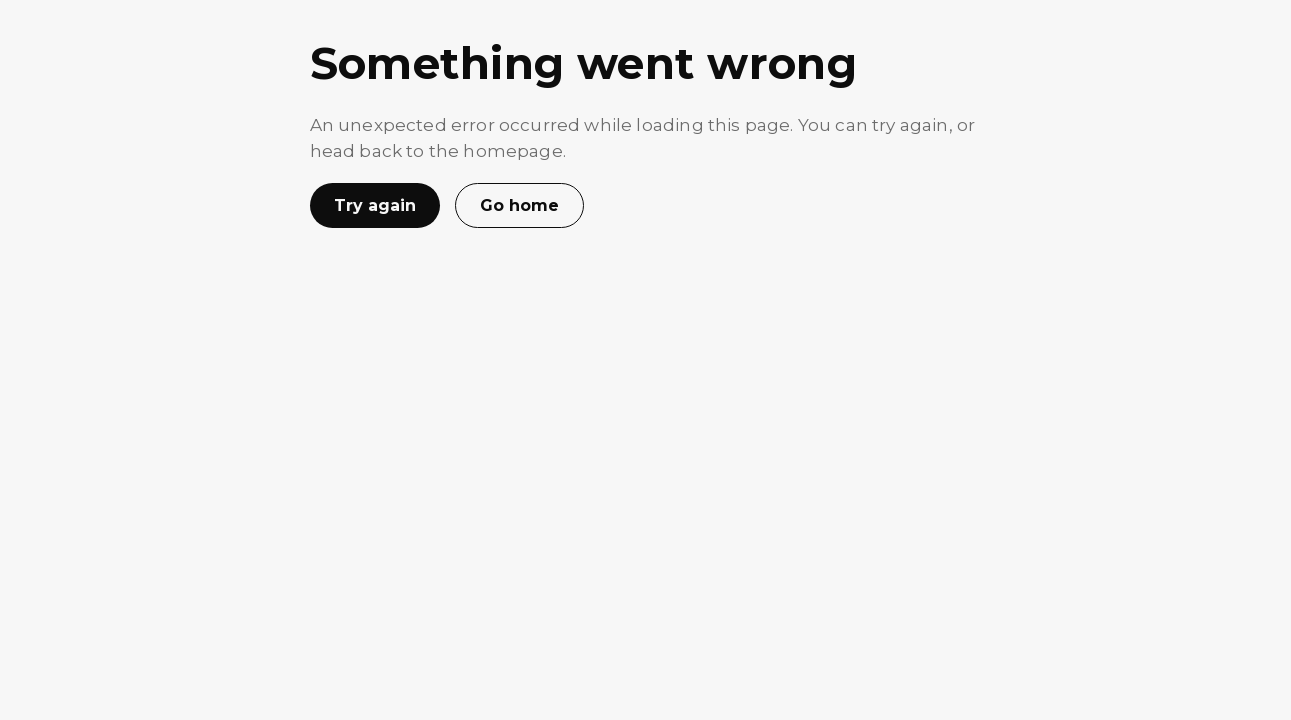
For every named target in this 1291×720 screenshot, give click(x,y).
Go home (519, 205)
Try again (375, 205)
